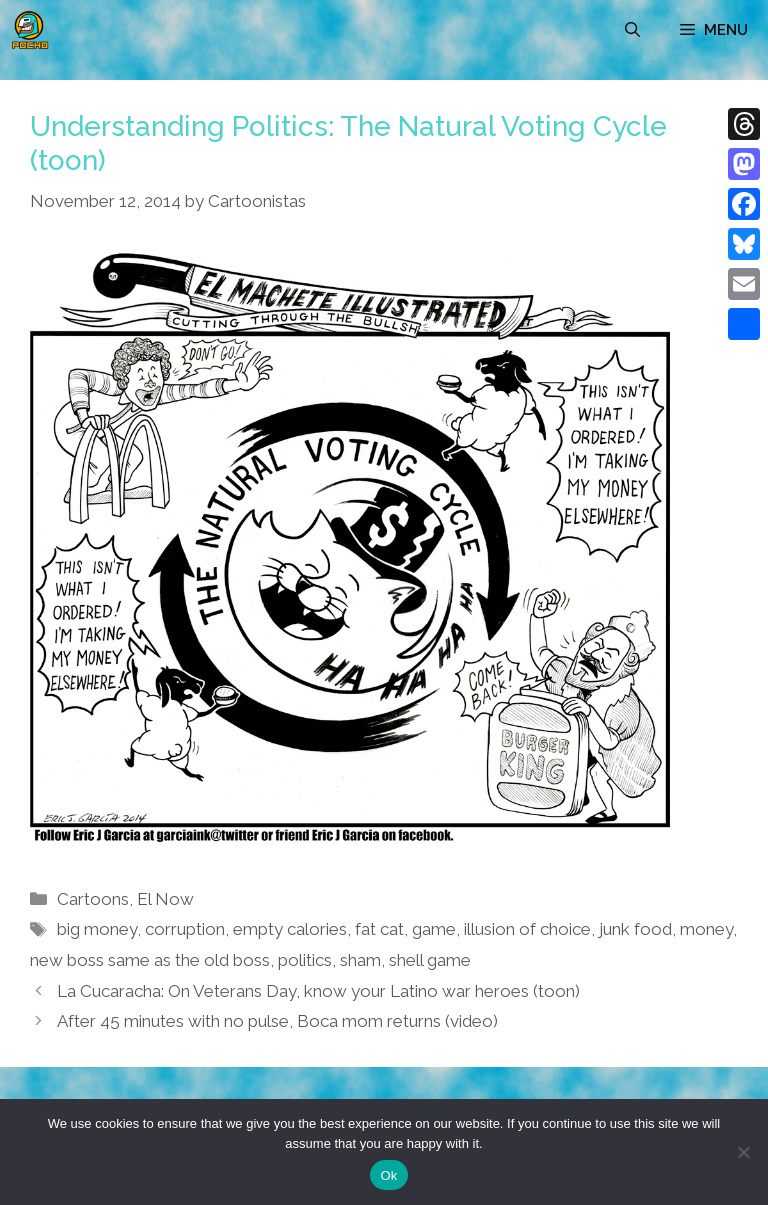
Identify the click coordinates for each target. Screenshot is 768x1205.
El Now (165, 899)
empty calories (290, 929)
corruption (185, 929)
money (706, 929)
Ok (388, 1175)
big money (97, 929)
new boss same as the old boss (150, 960)
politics (305, 960)
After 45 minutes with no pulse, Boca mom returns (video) (277, 1021)
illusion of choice (527, 929)
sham (360, 960)
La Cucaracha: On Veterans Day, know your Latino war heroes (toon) (318, 991)
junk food (635, 929)
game (434, 929)
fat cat (379, 929)
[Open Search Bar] (632, 30)
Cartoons (93, 899)
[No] (743, 1152)
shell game (430, 960)
